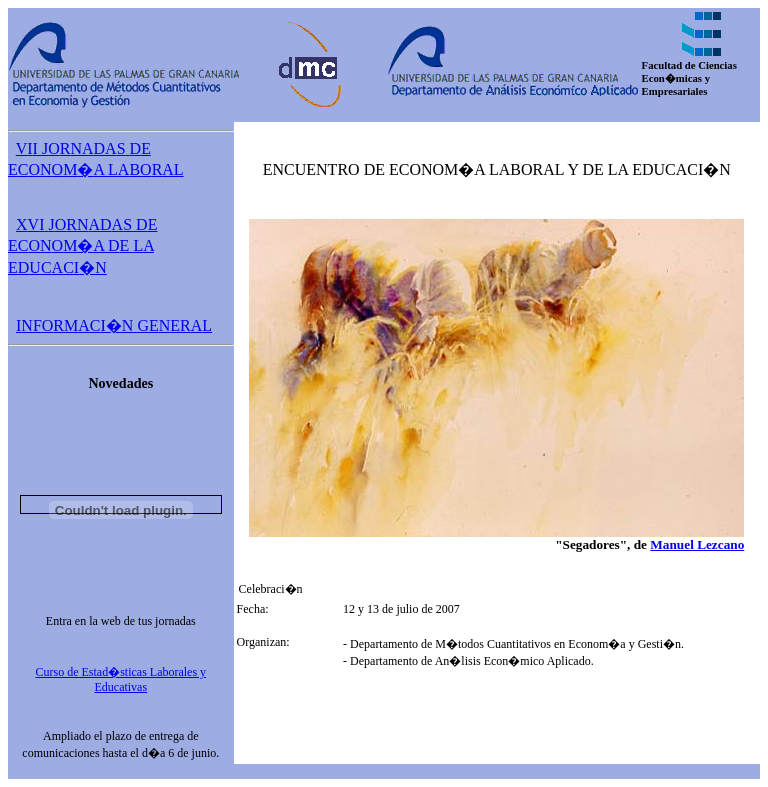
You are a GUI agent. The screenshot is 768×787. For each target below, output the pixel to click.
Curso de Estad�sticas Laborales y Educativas (120, 679)
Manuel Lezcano (697, 544)
